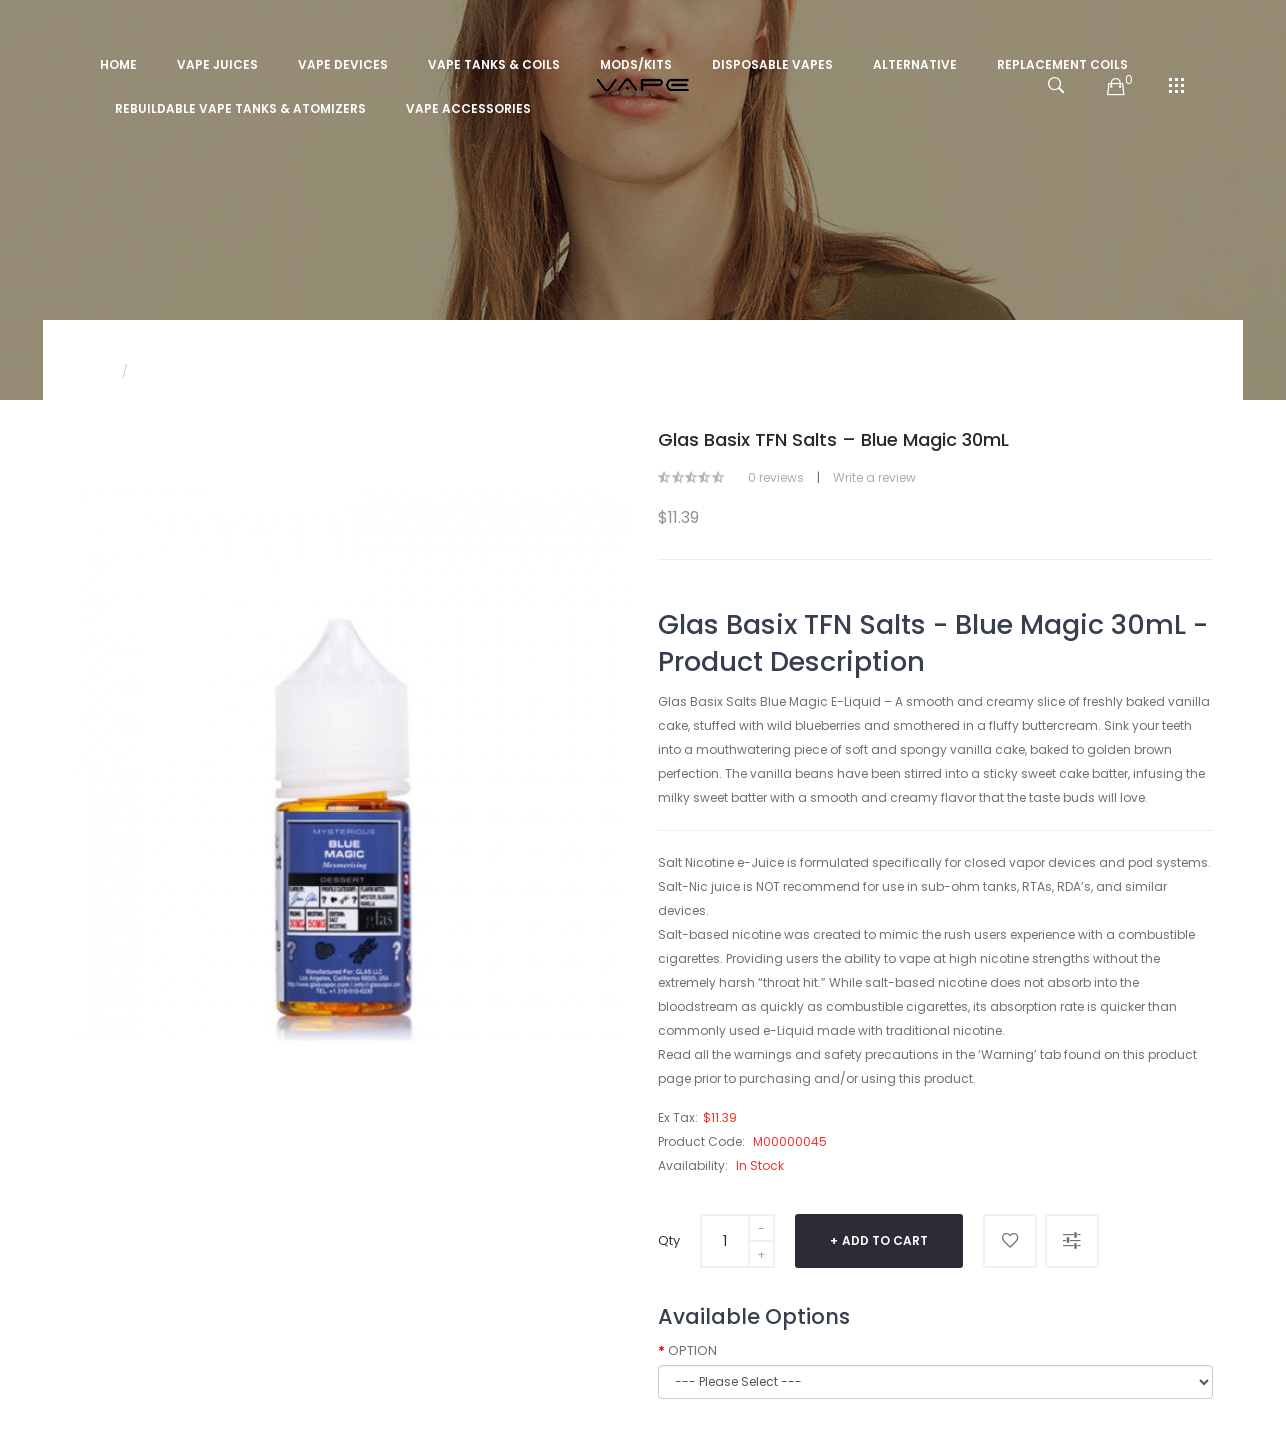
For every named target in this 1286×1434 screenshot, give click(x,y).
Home (91, 371)
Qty (669, 1240)
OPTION (692, 1351)
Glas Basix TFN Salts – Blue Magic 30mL (261, 371)
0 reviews (776, 477)
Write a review (874, 477)
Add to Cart (885, 1240)
